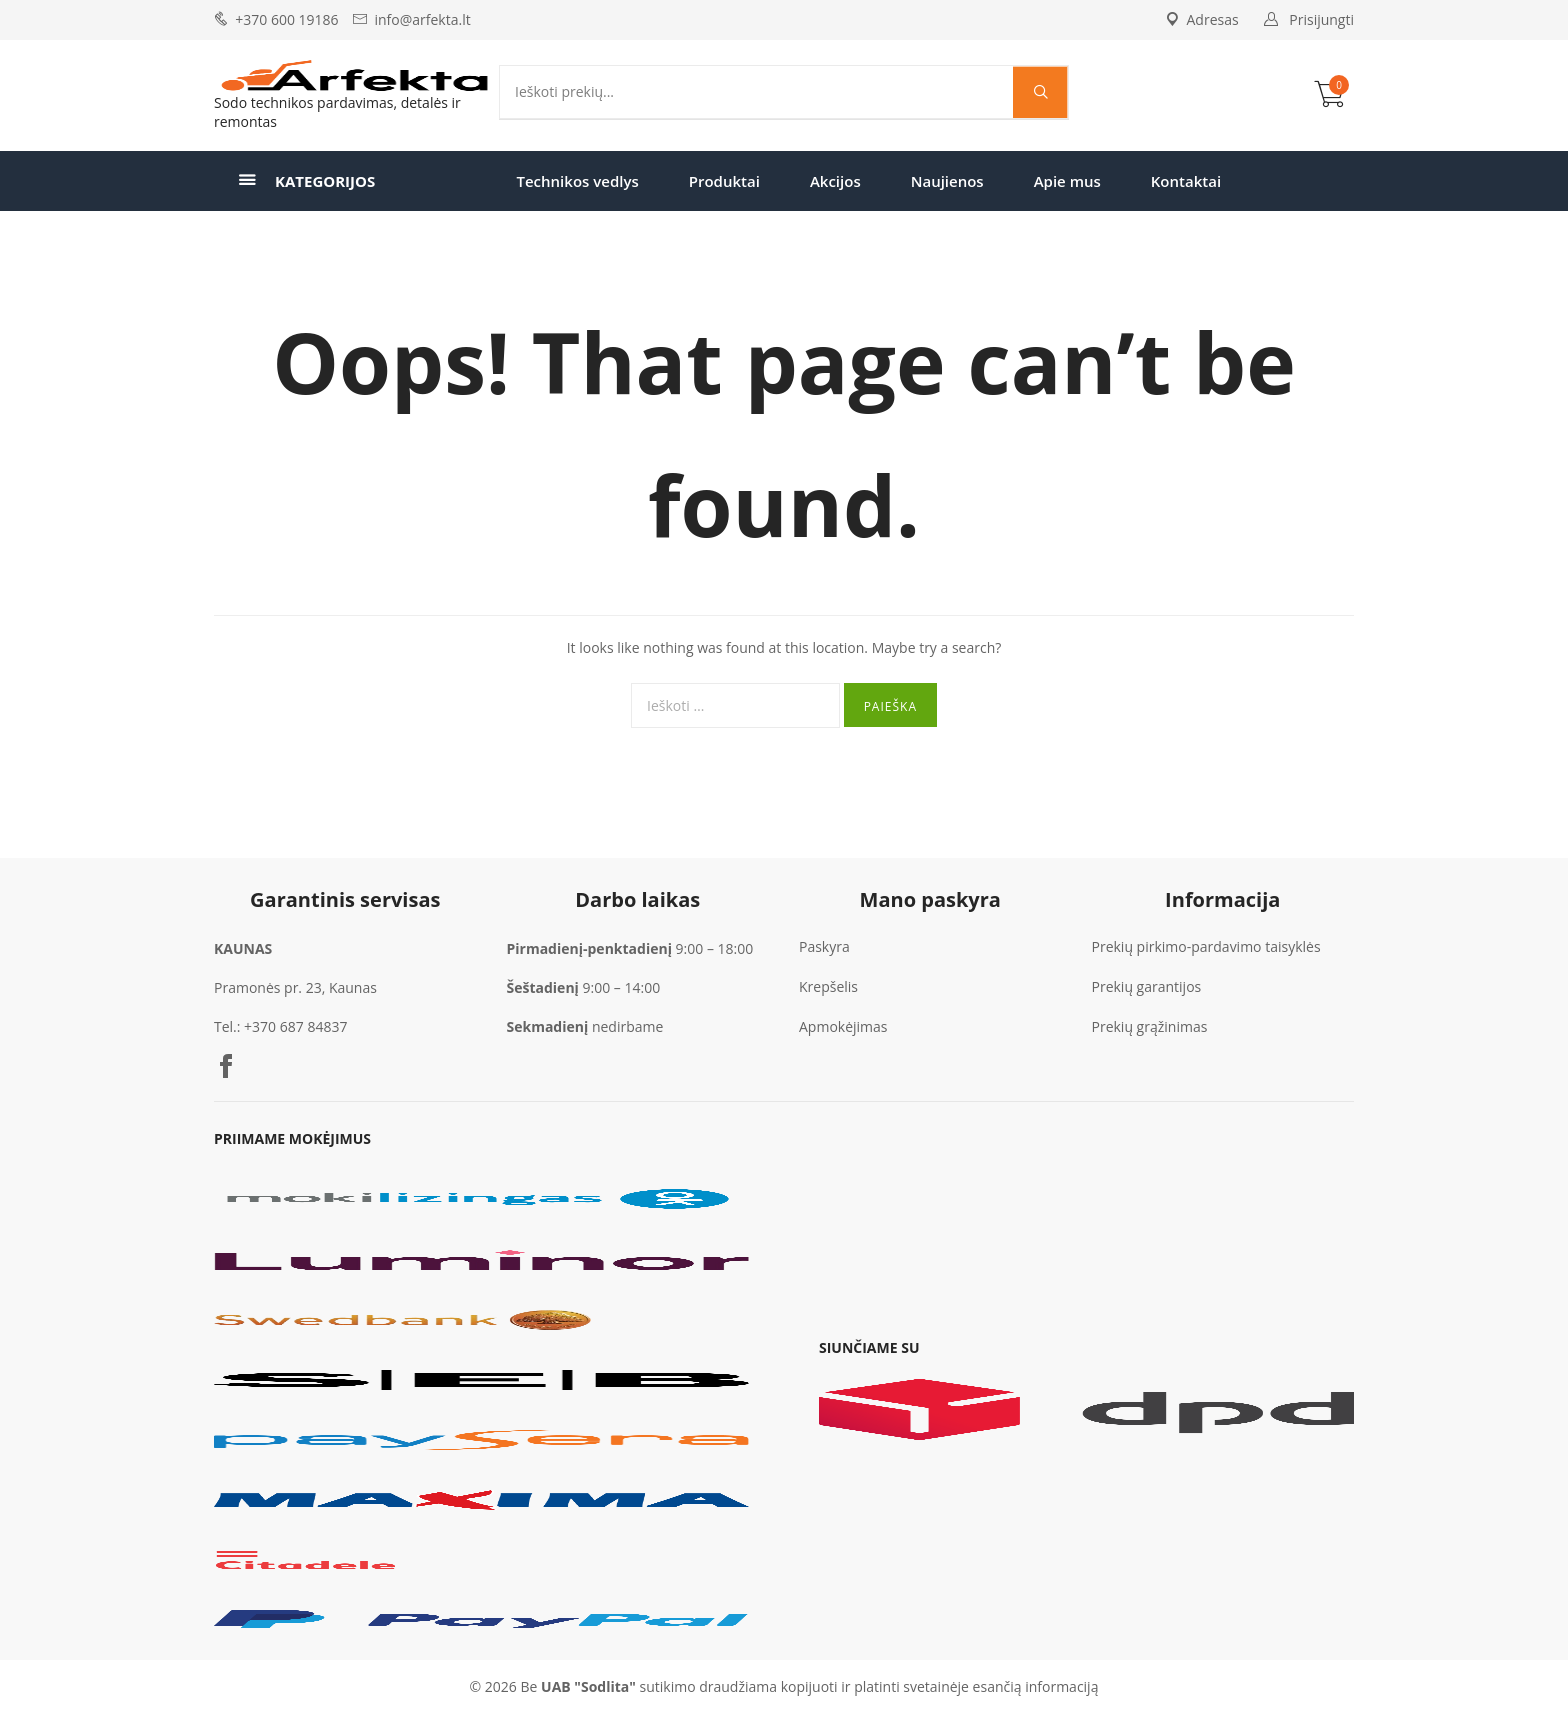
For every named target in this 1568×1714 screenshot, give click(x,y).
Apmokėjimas (843, 1026)
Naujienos (947, 181)
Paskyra (824, 946)
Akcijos (835, 181)
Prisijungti (1321, 19)
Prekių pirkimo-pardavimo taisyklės (1206, 946)
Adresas (1202, 19)
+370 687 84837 (295, 1026)
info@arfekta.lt (422, 19)
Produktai (724, 181)
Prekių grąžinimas (1150, 1026)
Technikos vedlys (578, 181)
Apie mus (1067, 181)
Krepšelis (828, 986)
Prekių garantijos (1147, 986)
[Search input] (761, 92)
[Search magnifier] (1040, 92)
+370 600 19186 (286, 19)
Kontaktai (1186, 181)
